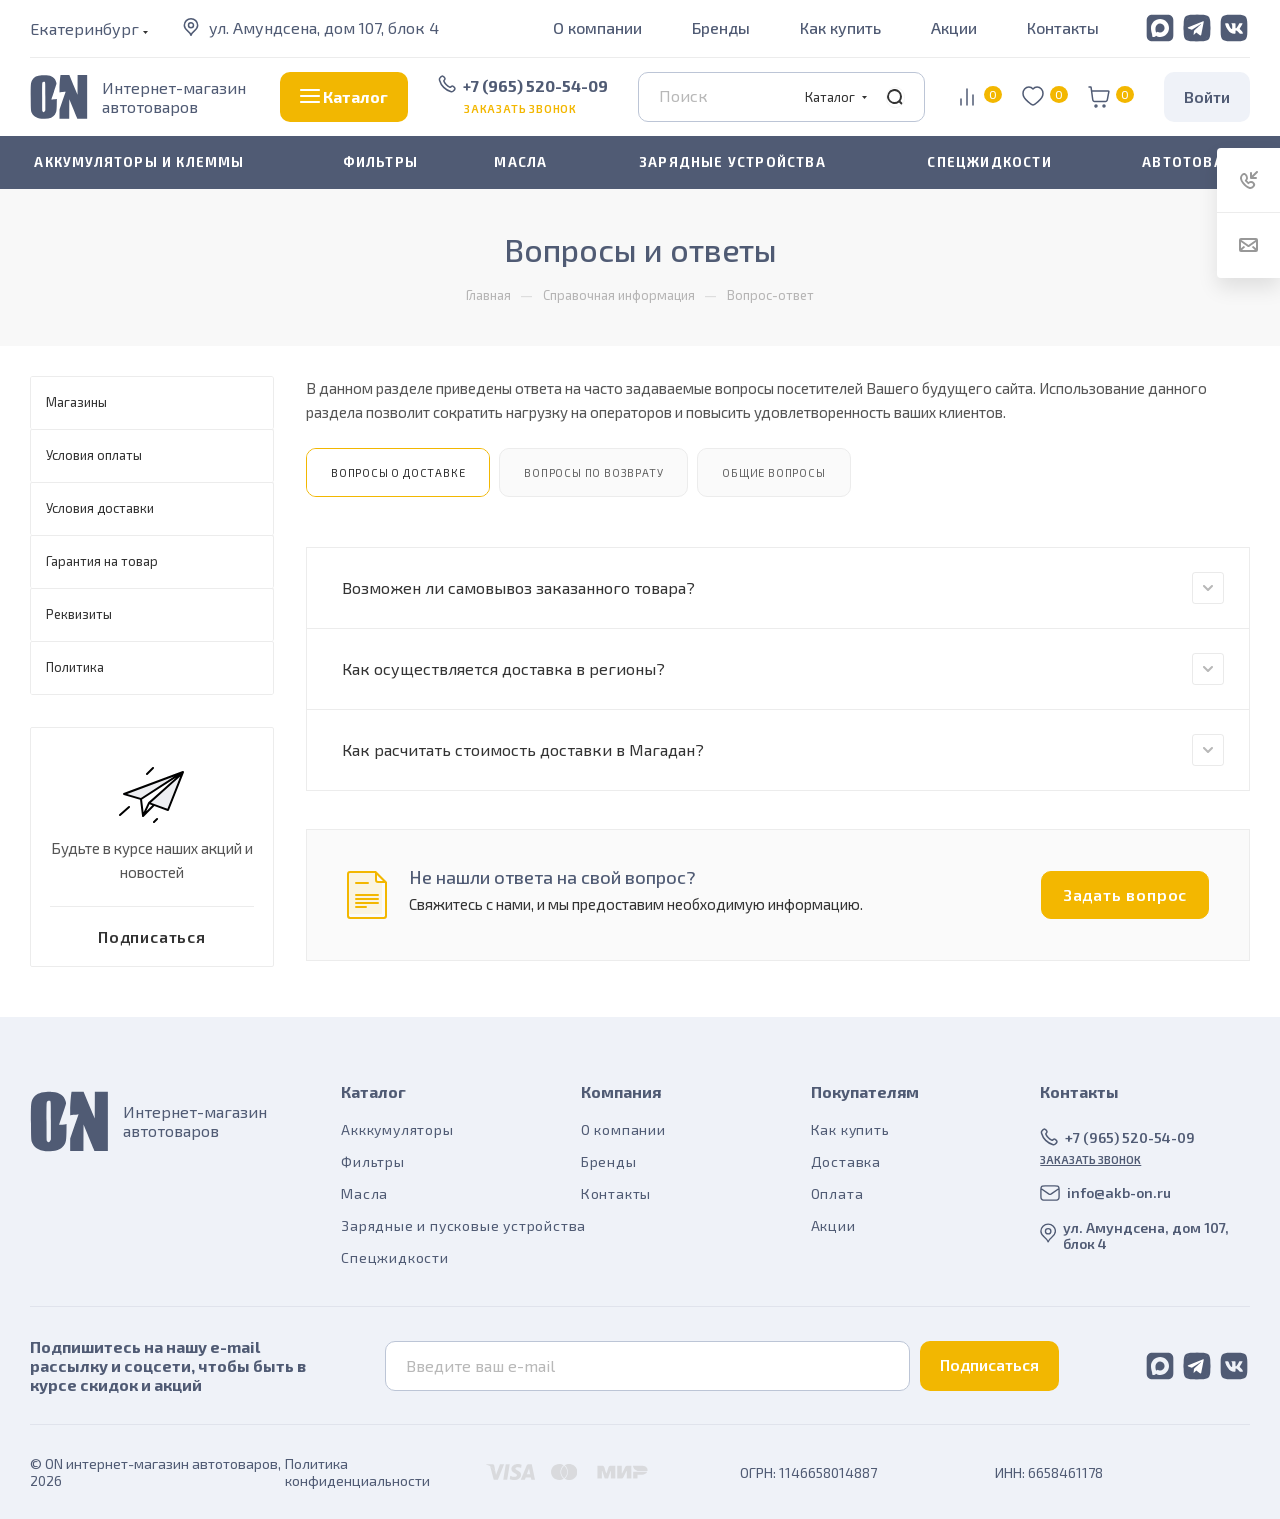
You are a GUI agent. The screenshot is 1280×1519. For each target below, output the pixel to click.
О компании (597, 27)
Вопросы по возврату (593, 472)
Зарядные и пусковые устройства (463, 1225)
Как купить (840, 27)
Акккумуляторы (397, 1129)
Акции (954, 27)
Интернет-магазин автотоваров (174, 97)
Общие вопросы (773, 472)
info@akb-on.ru (1119, 1192)
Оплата (837, 1193)
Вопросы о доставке (398, 472)
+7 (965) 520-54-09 (535, 85)
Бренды (721, 27)
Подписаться (989, 1364)
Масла (364, 1193)
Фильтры (373, 1161)
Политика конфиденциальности (357, 1472)
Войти (1207, 96)
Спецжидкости (395, 1257)
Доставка (846, 1161)
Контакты (1063, 27)
